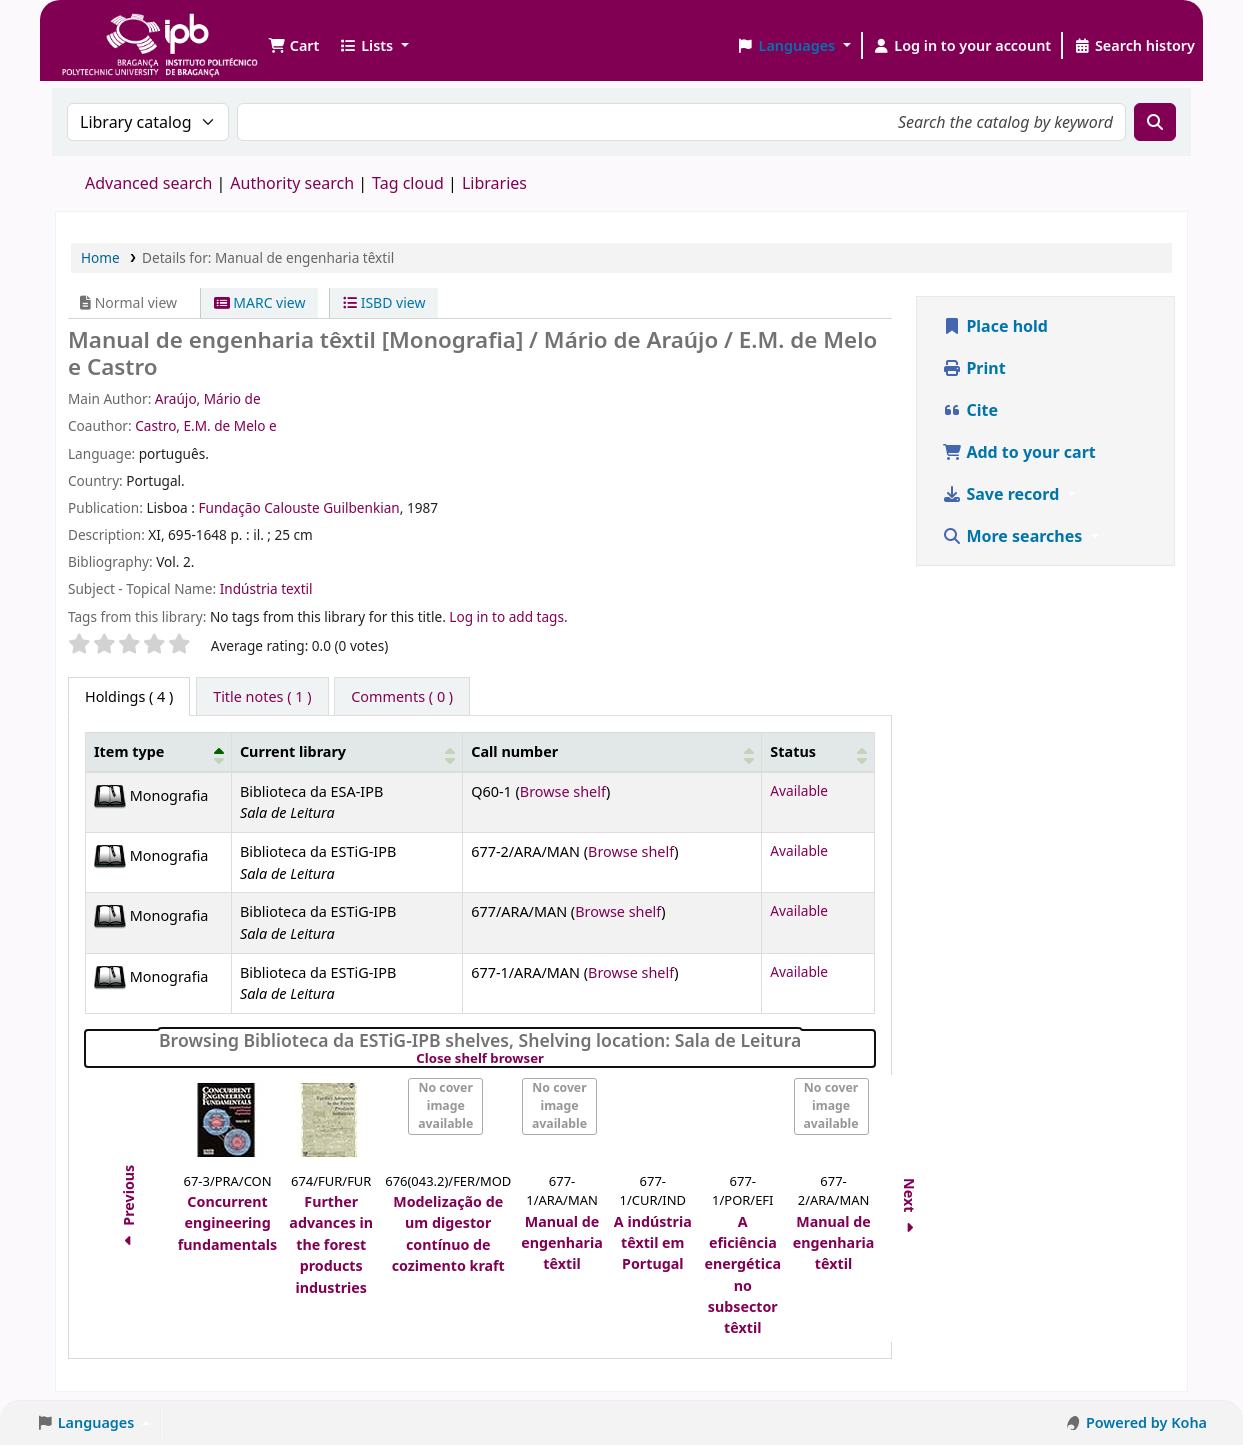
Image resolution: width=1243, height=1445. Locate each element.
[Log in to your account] (962, 46)
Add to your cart (1019, 452)
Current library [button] (293, 751)
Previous (128, 1208)
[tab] (262, 697)
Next (910, 1208)
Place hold (995, 326)
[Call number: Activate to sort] (612, 752)
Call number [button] (514, 751)
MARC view (260, 302)
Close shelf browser (548, 1059)
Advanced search (148, 183)
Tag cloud (408, 183)
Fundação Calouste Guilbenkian (298, 507)
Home (100, 257)
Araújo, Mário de (208, 398)
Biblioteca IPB (110, 30)
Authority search (292, 183)
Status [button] (793, 751)
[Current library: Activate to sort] (346, 752)
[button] (293, 46)
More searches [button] (1014, 536)
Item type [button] (129, 751)
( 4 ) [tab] (129, 696)
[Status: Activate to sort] (818, 752)
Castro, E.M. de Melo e (206, 425)
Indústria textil (266, 588)
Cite (970, 410)
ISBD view (384, 302)
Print (973, 368)
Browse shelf (563, 791)
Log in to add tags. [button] (508, 616)
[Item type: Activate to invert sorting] (159, 752)
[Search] (1155, 122)
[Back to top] (1183, 1383)
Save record (1002, 494)
